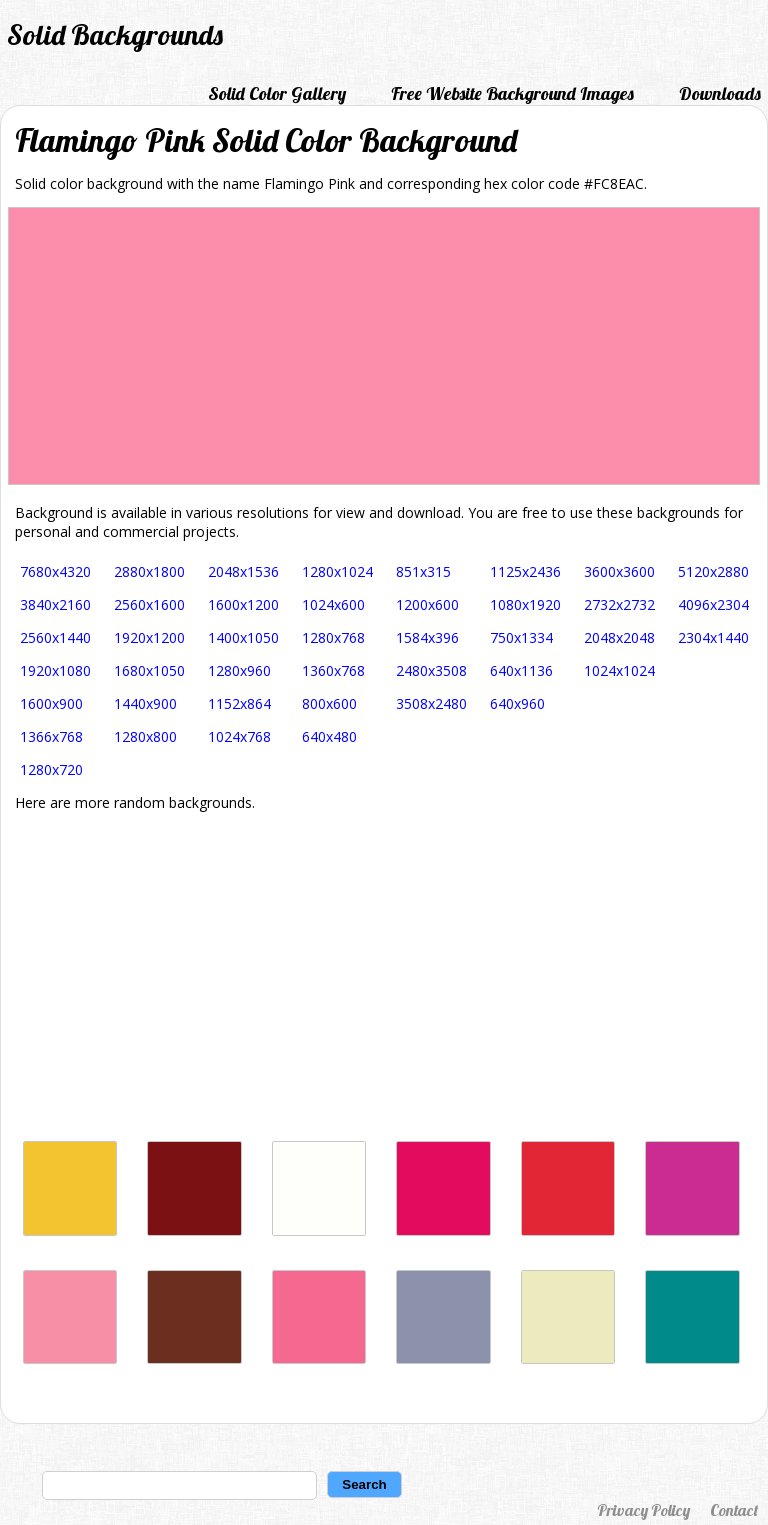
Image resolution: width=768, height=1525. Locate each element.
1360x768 (333, 670)
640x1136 (521, 670)
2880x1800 (149, 571)
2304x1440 (713, 637)
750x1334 (521, 637)
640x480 (329, 736)
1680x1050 (149, 670)
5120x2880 (713, 571)
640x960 (517, 703)
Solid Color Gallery (277, 93)
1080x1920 (525, 604)
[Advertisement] (384, 976)
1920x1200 (149, 637)
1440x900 (145, 703)
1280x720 (51, 769)
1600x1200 (243, 604)
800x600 (329, 703)
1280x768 (333, 637)
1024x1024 (619, 670)
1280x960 (239, 670)
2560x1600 (149, 604)
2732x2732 (619, 604)
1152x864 (239, 703)
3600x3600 (619, 571)
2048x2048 (619, 637)
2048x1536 (243, 571)
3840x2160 (55, 604)
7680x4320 (55, 571)
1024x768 (239, 736)
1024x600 (333, 604)
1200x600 (427, 604)
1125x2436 (525, 571)
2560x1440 (55, 637)
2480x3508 (431, 670)
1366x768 (51, 736)
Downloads (720, 93)
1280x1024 (337, 571)
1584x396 (427, 637)
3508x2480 (431, 703)
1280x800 (145, 736)
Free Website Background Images (512, 93)
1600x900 (51, 703)
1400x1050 (243, 637)
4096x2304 (713, 604)
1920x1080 (55, 670)
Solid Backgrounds (115, 34)
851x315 (423, 571)
